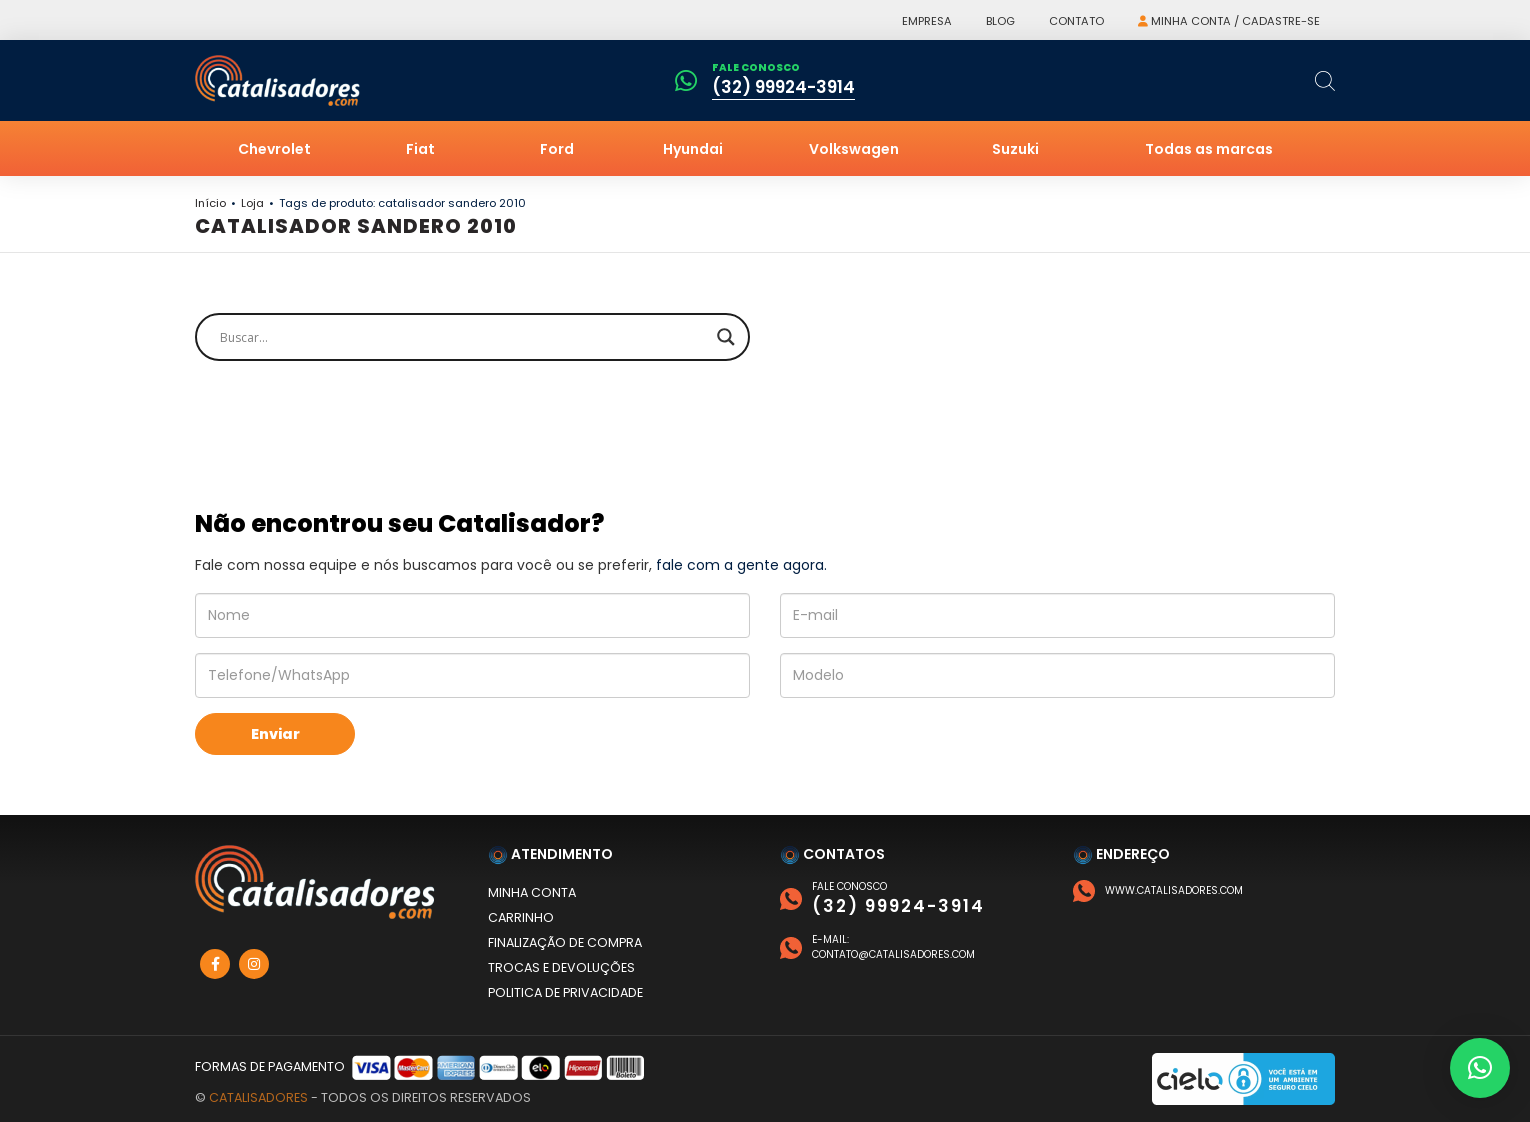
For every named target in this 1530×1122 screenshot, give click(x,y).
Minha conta (532, 892)
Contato (1076, 21)
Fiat (420, 149)
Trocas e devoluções (561, 967)
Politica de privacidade (565, 992)
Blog (1000, 21)
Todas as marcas (1209, 149)
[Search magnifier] (726, 337)
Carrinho (521, 917)
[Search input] (463, 337)
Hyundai (693, 149)
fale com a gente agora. (741, 565)
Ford (557, 149)
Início (210, 203)
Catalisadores (258, 1097)
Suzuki (1015, 149)
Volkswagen (854, 149)
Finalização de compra (565, 942)
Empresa (927, 21)
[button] (1480, 1068)
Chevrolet (274, 149)
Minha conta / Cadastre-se (1229, 21)
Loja (252, 203)
